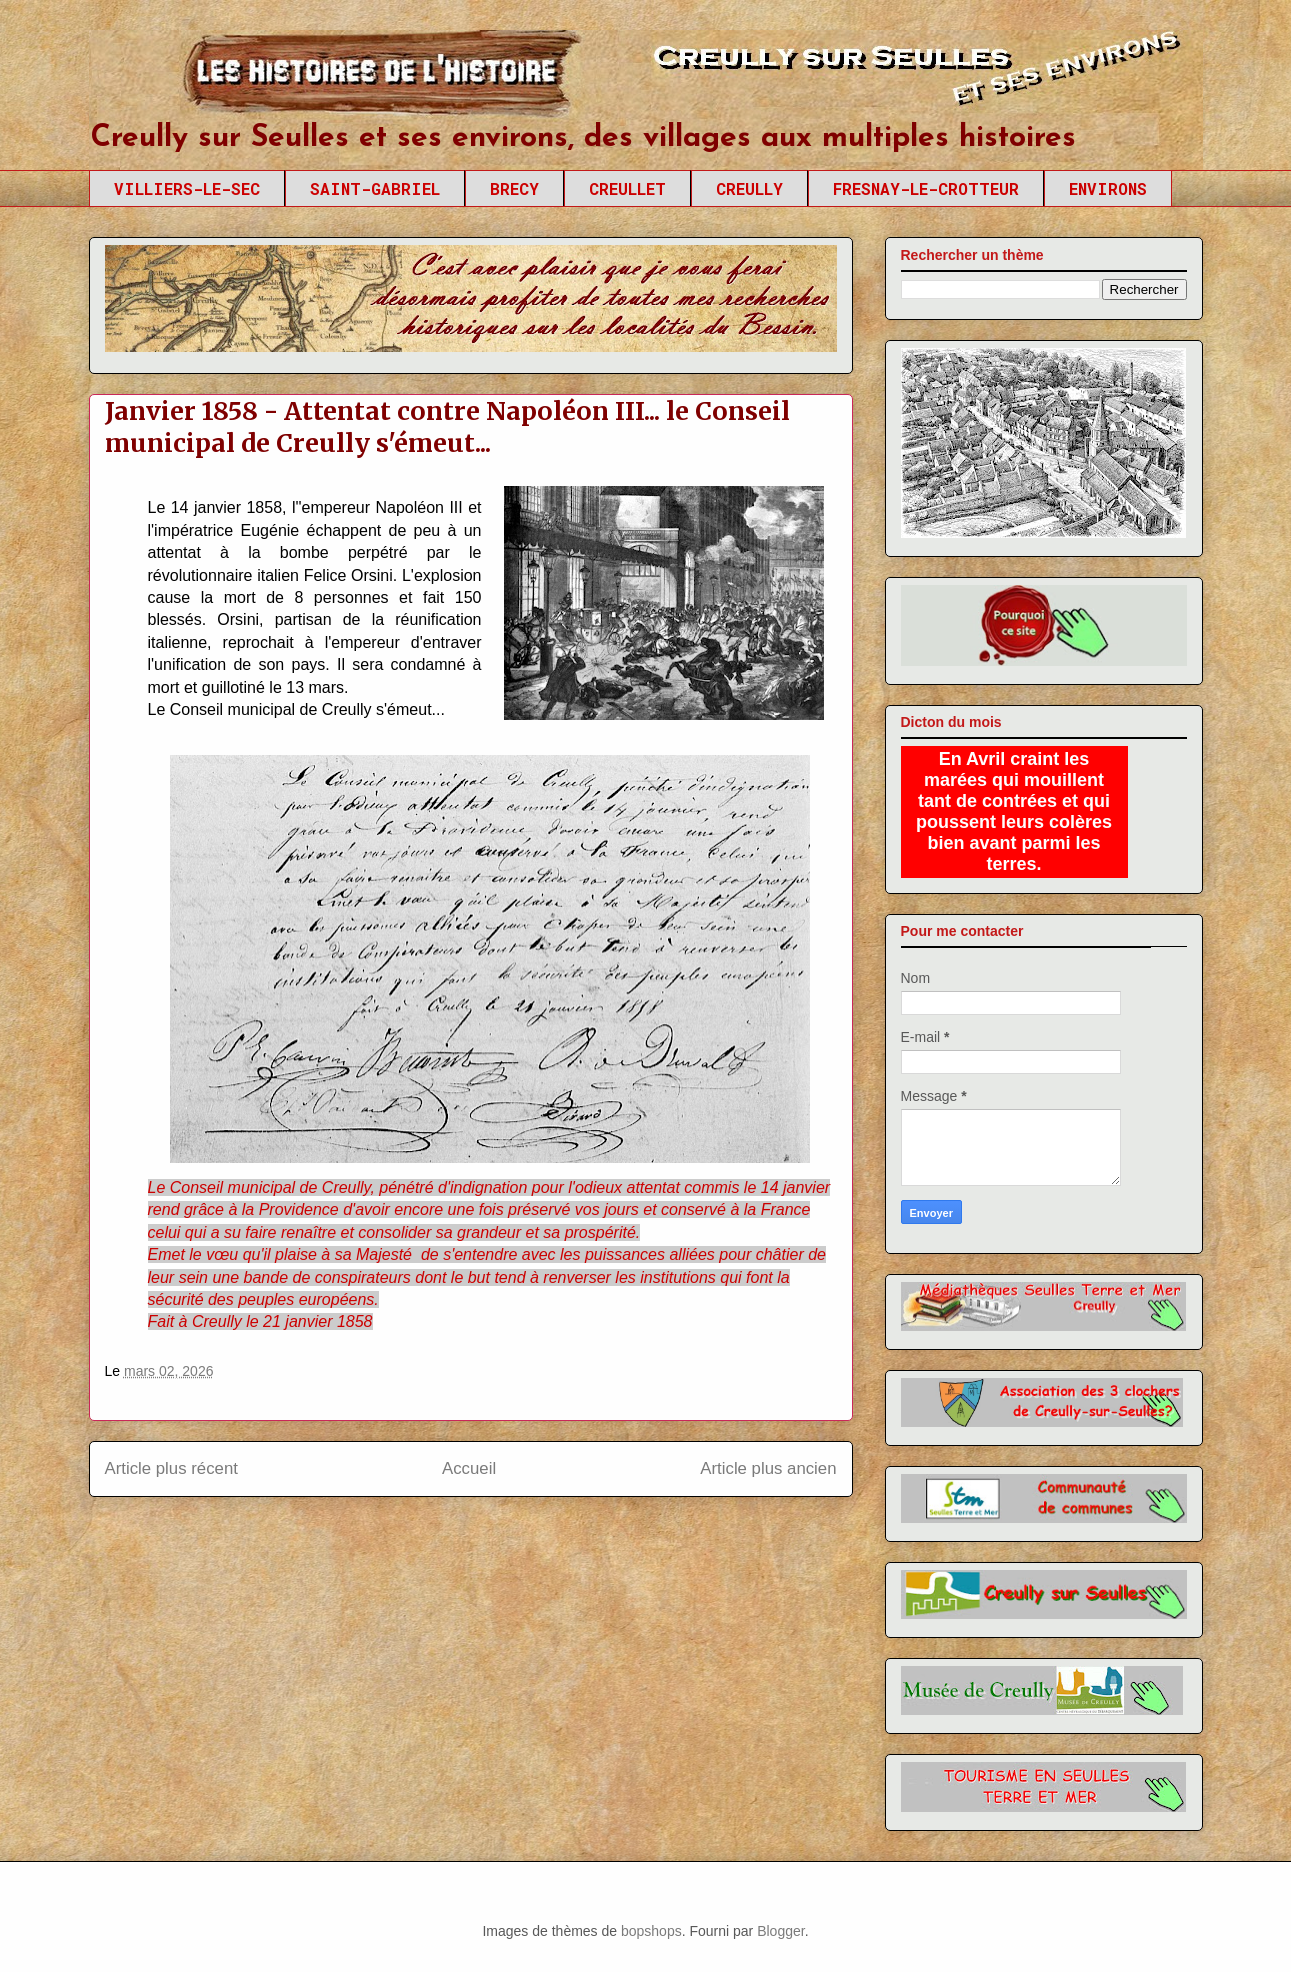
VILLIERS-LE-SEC (187, 188)
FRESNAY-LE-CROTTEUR (926, 188)
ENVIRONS (1108, 188)
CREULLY (749, 188)
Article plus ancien (768, 1468)
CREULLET (627, 188)
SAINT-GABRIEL (375, 188)
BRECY (514, 188)
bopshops (651, 1931)
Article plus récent (171, 1468)
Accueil (469, 1468)
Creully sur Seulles (278, 80)
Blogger (780, 1931)
